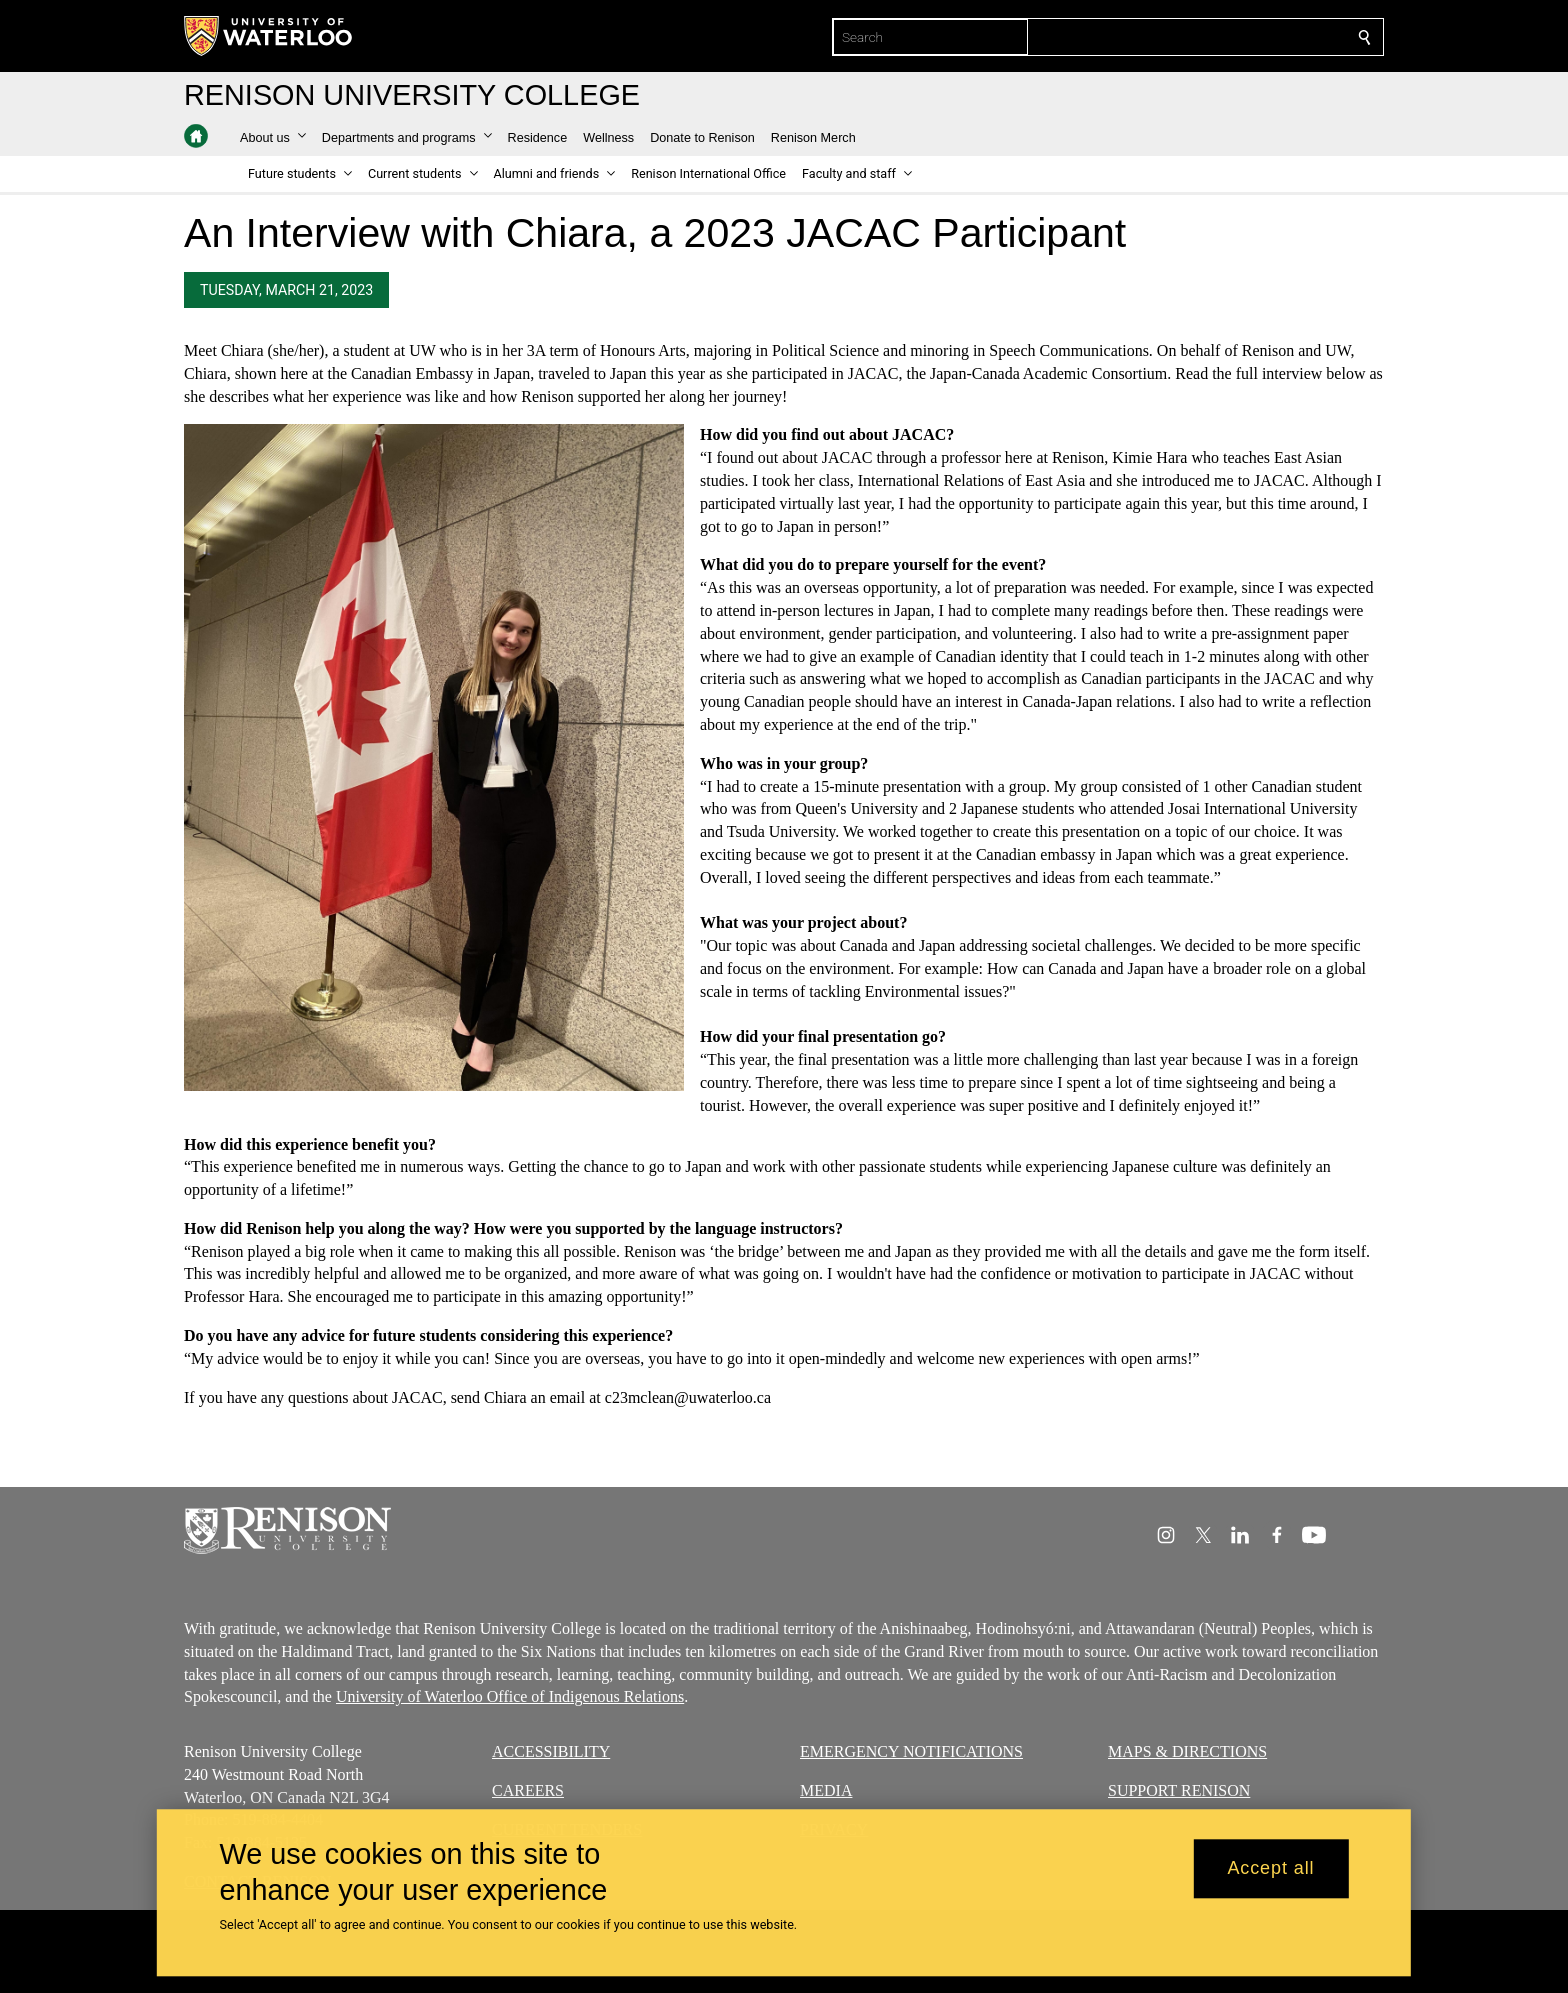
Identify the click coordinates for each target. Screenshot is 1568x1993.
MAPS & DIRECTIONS (1187, 1751)
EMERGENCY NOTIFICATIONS (911, 1751)
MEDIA (826, 1790)
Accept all (1270, 1869)
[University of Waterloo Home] (269, 36)
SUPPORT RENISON (1179, 1790)
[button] (273, 138)
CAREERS (528, 1790)
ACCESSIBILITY (551, 1751)
